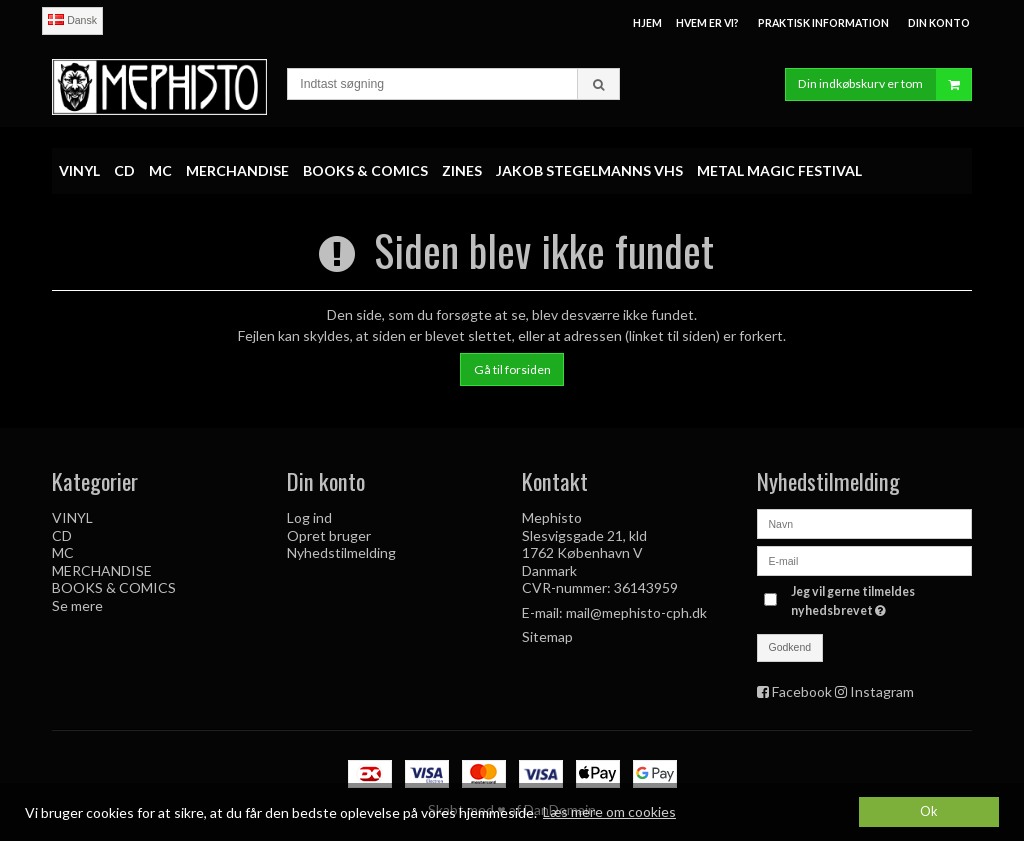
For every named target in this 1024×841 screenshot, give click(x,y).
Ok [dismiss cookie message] (929, 811)
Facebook (802, 691)
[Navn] (864, 522)
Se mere (77, 605)
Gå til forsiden (512, 369)
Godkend (790, 647)
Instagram (882, 691)
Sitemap (547, 636)
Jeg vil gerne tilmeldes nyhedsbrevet (880, 600)
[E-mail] (864, 559)
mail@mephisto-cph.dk (636, 612)
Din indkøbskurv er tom (884, 84)
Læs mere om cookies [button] (609, 811)
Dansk (72, 20)
